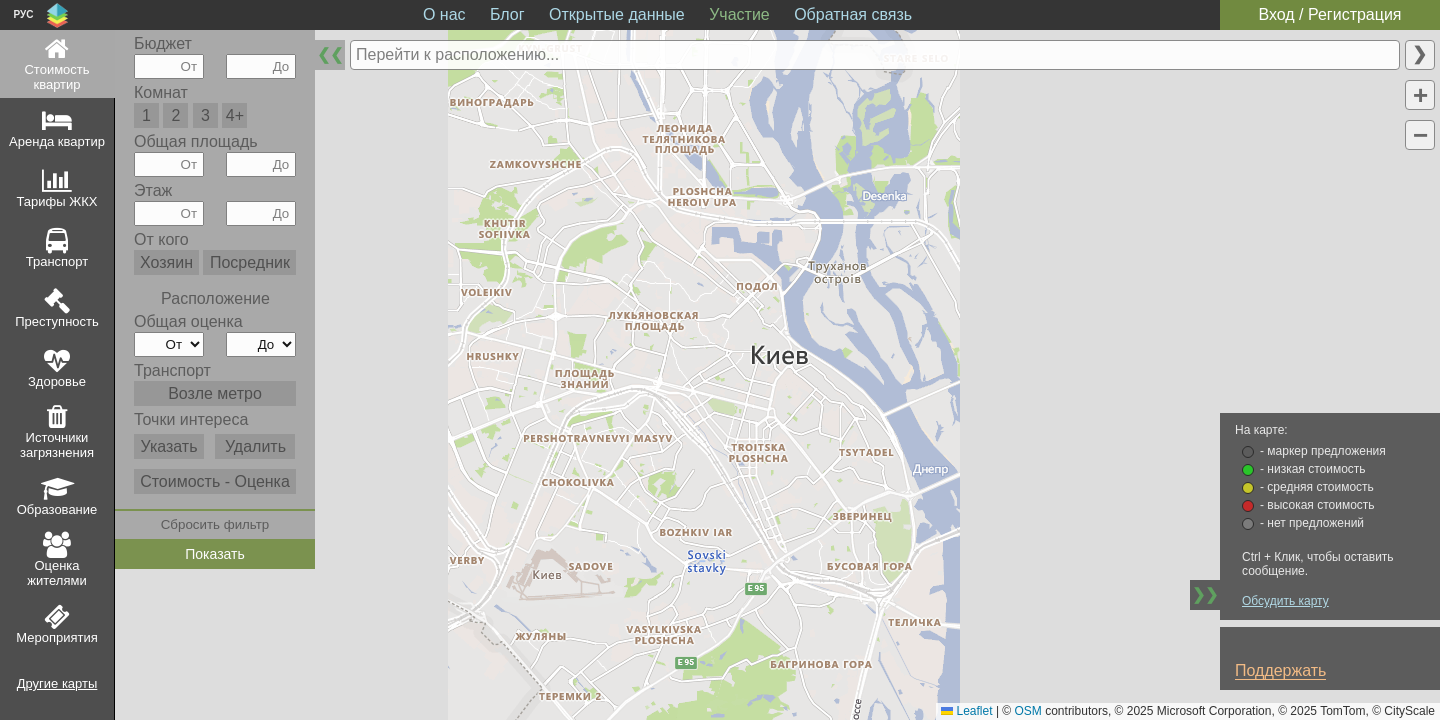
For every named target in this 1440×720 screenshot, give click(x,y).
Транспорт (57, 261)
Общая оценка (188, 321)
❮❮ (330, 54)
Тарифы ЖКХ (57, 201)
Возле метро (215, 393)
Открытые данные (617, 14)
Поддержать (1280, 670)
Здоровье (57, 381)
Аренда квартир (57, 141)
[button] (1420, 95)
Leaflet (966, 711)
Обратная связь (853, 14)
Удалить (255, 446)
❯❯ (1205, 594)
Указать (168, 446)
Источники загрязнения (57, 445)
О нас (444, 14)
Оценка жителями (56, 573)
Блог (507, 14)
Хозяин (166, 262)
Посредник (250, 262)
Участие (739, 14)
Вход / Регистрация (1329, 14)
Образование (57, 509)
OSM (1028, 711)
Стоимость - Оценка (215, 481)
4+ (235, 115)
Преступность (57, 321)
